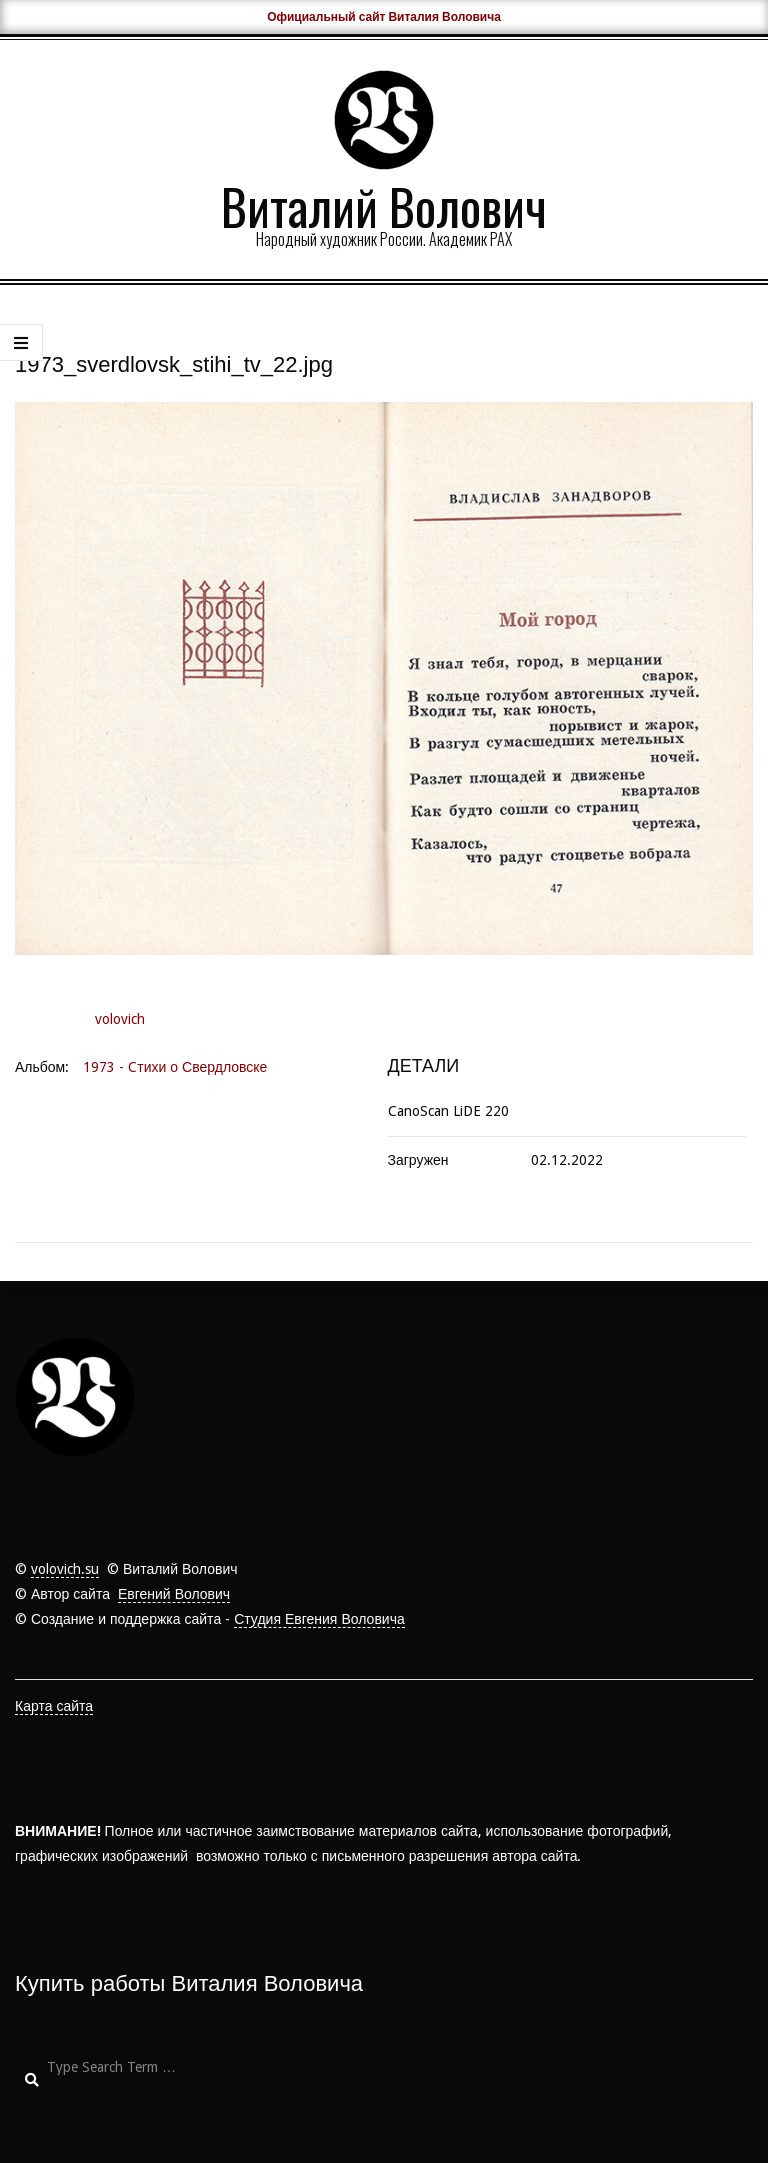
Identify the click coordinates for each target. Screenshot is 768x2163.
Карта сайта (54, 1706)
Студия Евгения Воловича (319, 1619)
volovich (120, 1019)
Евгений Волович (174, 1594)
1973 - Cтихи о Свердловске (175, 1067)
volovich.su (65, 1569)
